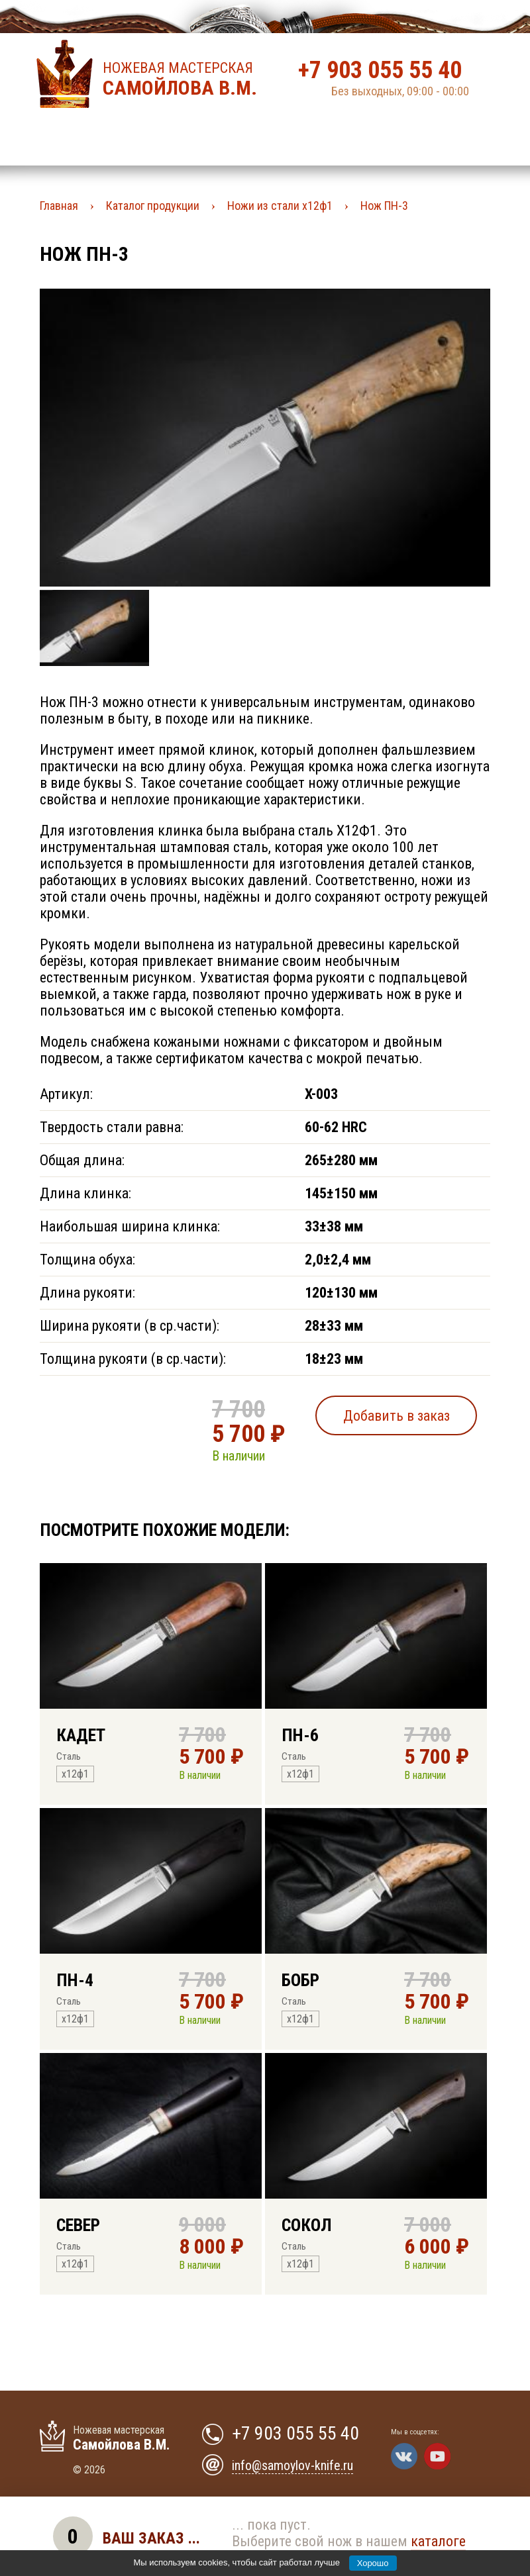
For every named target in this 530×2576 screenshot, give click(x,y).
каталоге (438, 2541)
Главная (59, 206)
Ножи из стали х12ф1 (280, 206)
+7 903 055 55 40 (380, 70)
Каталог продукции (152, 206)
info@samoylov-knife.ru (292, 2465)
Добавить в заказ (396, 1415)
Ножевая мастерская (184, 79)
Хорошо (373, 2563)
